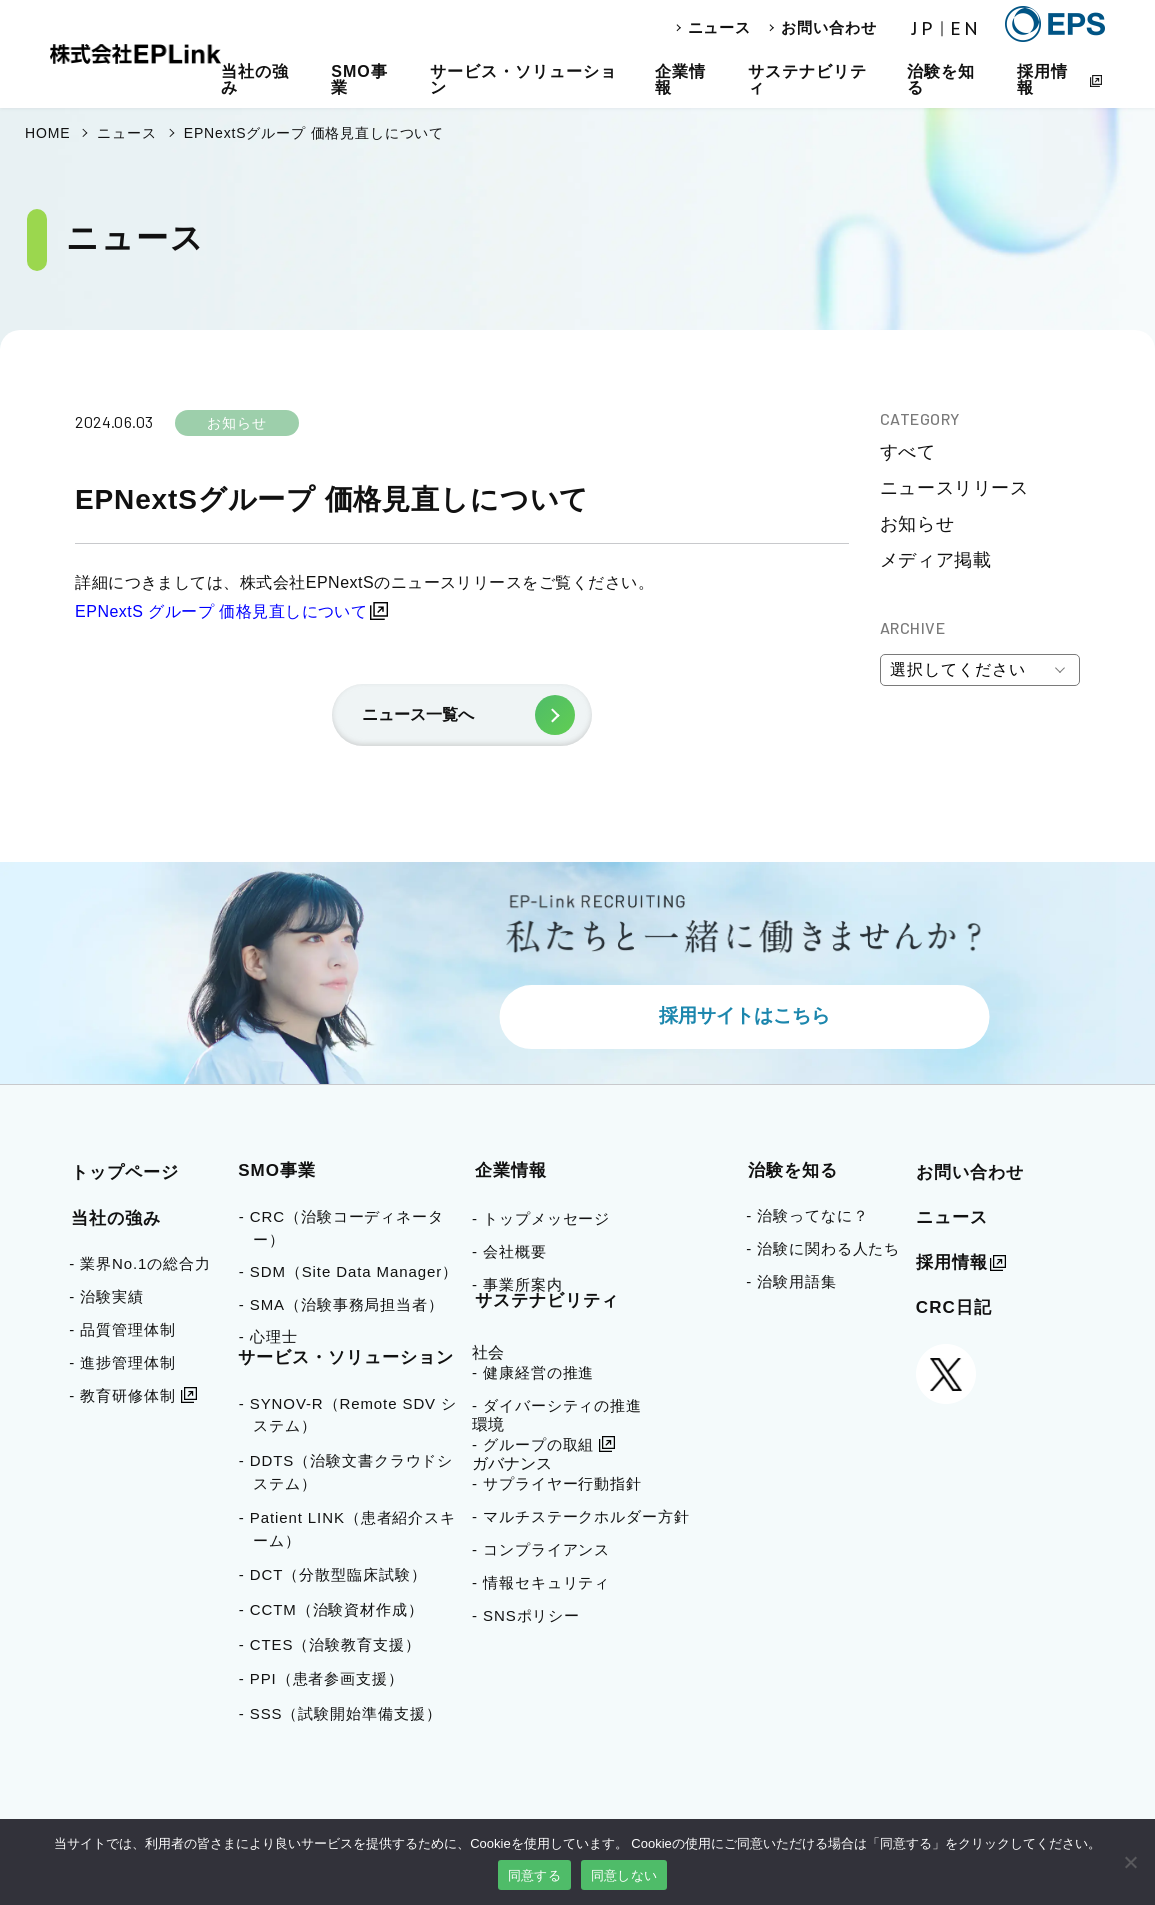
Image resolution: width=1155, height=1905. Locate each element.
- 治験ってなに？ (807, 1215)
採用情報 (1042, 79)
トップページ (125, 1172)
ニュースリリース (954, 488)
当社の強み (255, 79)
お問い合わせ (828, 27)
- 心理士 (275, 1336)
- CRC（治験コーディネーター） (348, 1228)
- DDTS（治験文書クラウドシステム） (353, 1472)
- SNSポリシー (526, 1615)
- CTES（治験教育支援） (337, 1644)
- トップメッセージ (541, 1218)
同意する (534, 1875)
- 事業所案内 (517, 1284)
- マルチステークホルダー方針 (581, 1516)
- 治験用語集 (791, 1281)
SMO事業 (359, 79)
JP (924, 29)
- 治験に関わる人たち (823, 1248)
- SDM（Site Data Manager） (355, 1271)
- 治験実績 (106, 1296)
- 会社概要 (509, 1251)
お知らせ (917, 524)
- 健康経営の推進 (533, 1372)
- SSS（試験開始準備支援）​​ (347, 1713)
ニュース (720, 27)
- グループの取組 (533, 1444)
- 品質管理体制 (122, 1329)
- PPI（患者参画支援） (328, 1678)
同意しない (624, 1875)
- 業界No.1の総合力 (140, 1263)
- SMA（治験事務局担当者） (348, 1304)
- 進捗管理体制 (122, 1362)
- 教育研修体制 (122, 1395)
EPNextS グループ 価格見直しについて (221, 611)
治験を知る (941, 79)
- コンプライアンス (541, 1549)
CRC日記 (954, 1307)
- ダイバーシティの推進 (557, 1405)
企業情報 (680, 79)
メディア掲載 (935, 560)
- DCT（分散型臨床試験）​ (340, 1574)
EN (966, 29)
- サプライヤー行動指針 (557, 1483)
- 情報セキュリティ (541, 1582)
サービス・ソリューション (523, 79)
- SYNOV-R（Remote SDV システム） (355, 1415)
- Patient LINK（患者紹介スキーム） (354, 1529)
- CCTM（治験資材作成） (338, 1609)
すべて (908, 452)
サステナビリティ (807, 79)
